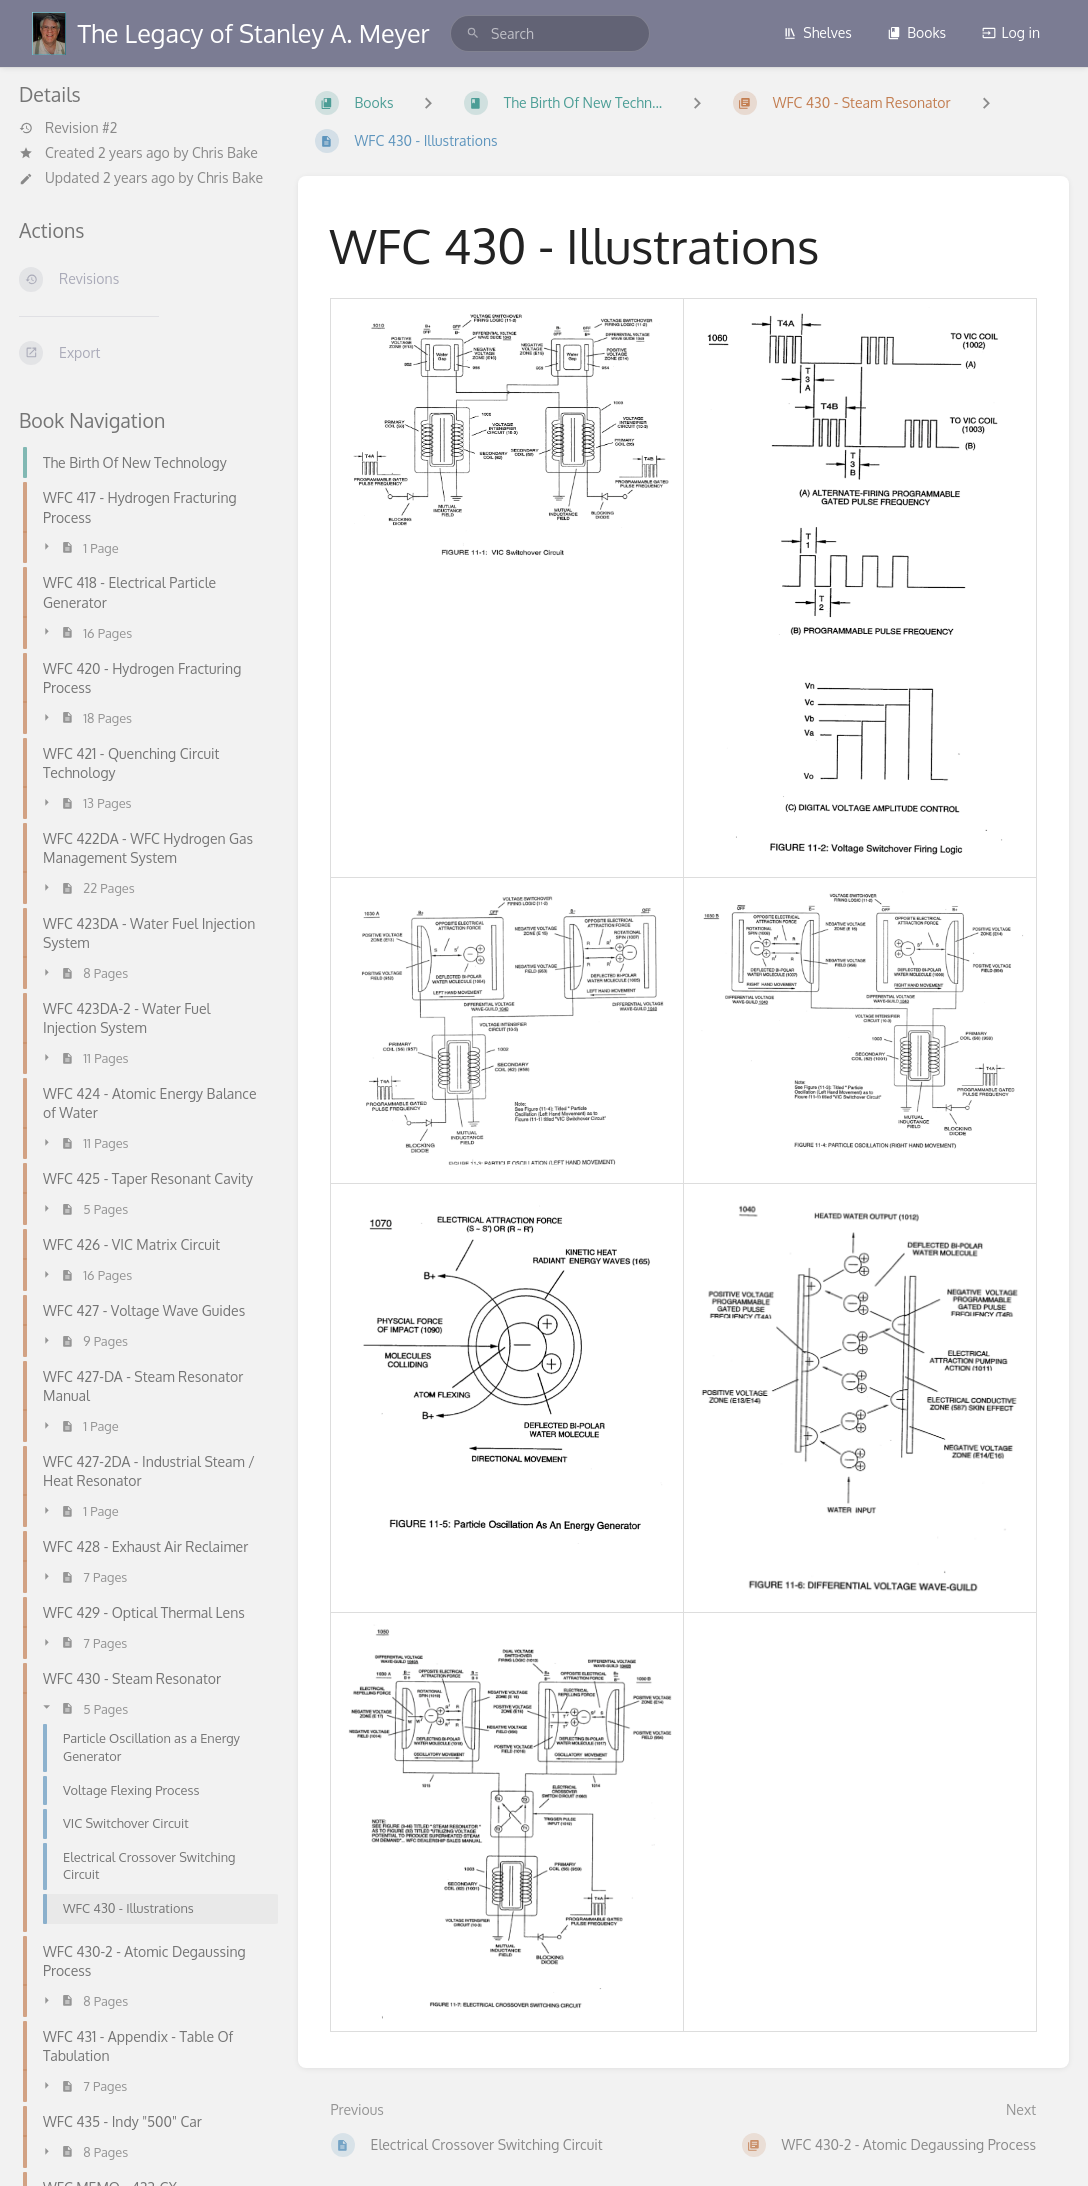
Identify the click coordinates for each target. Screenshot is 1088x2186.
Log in (1011, 32)
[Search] (473, 33)
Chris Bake (225, 152)
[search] (550, 33)
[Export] (142, 353)
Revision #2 (68, 128)
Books (916, 32)
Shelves (817, 32)
